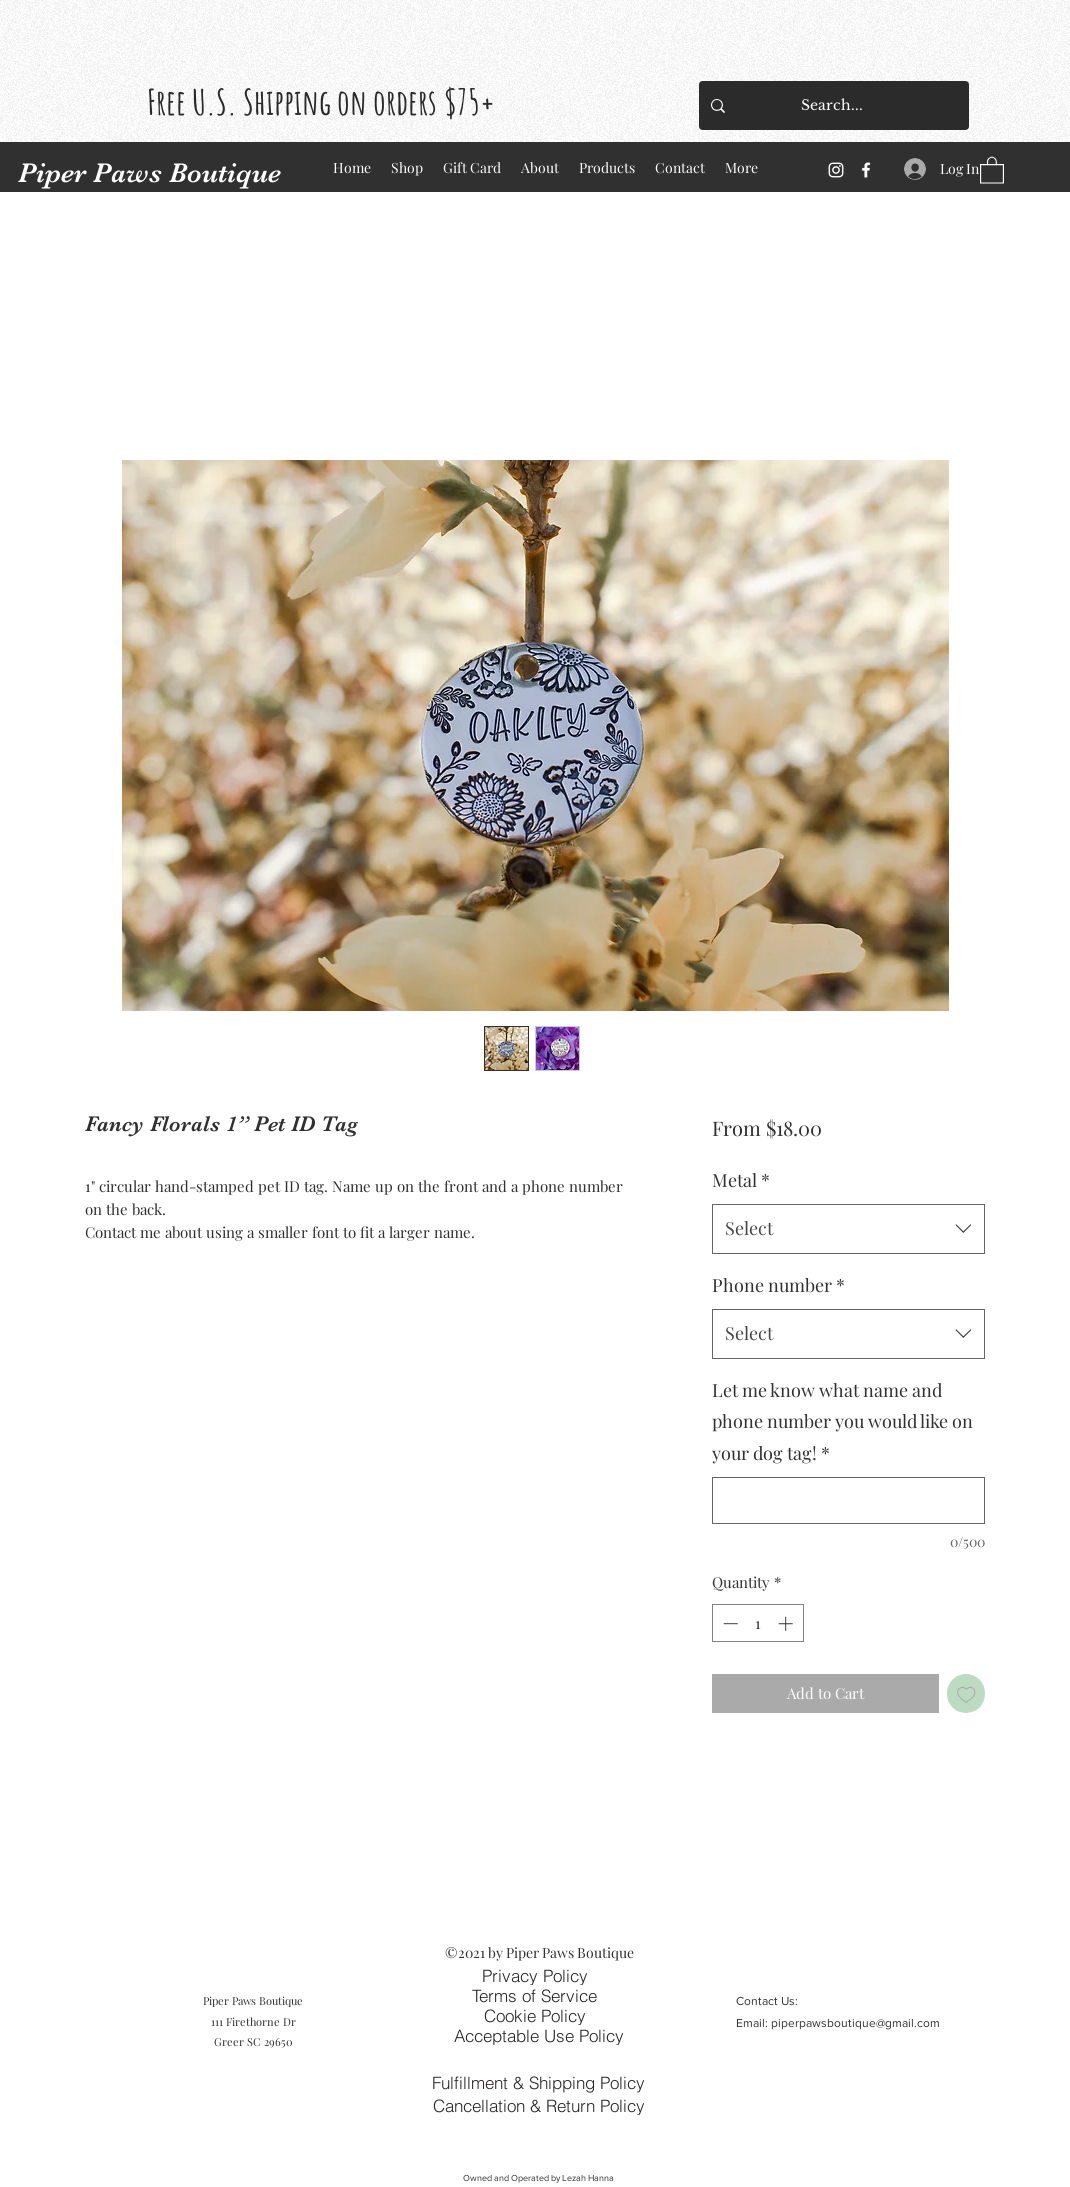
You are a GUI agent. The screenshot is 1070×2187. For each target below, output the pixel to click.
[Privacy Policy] (534, 1975)
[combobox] (848, 1229)
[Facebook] (866, 170)
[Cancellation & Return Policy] (538, 2105)
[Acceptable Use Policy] (538, 2035)
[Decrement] (728, 1623)
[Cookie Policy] (534, 2015)
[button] (992, 169)
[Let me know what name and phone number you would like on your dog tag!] (848, 1500)
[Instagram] (836, 170)
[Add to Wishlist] (966, 1693)
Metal (741, 1180)
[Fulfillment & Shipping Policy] (538, 2082)
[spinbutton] (757, 1623)
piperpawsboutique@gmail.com (855, 2023)
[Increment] (787, 1623)
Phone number (778, 1285)
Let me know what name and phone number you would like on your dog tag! (842, 1421)
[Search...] (832, 105)
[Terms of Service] (534, 1995)
